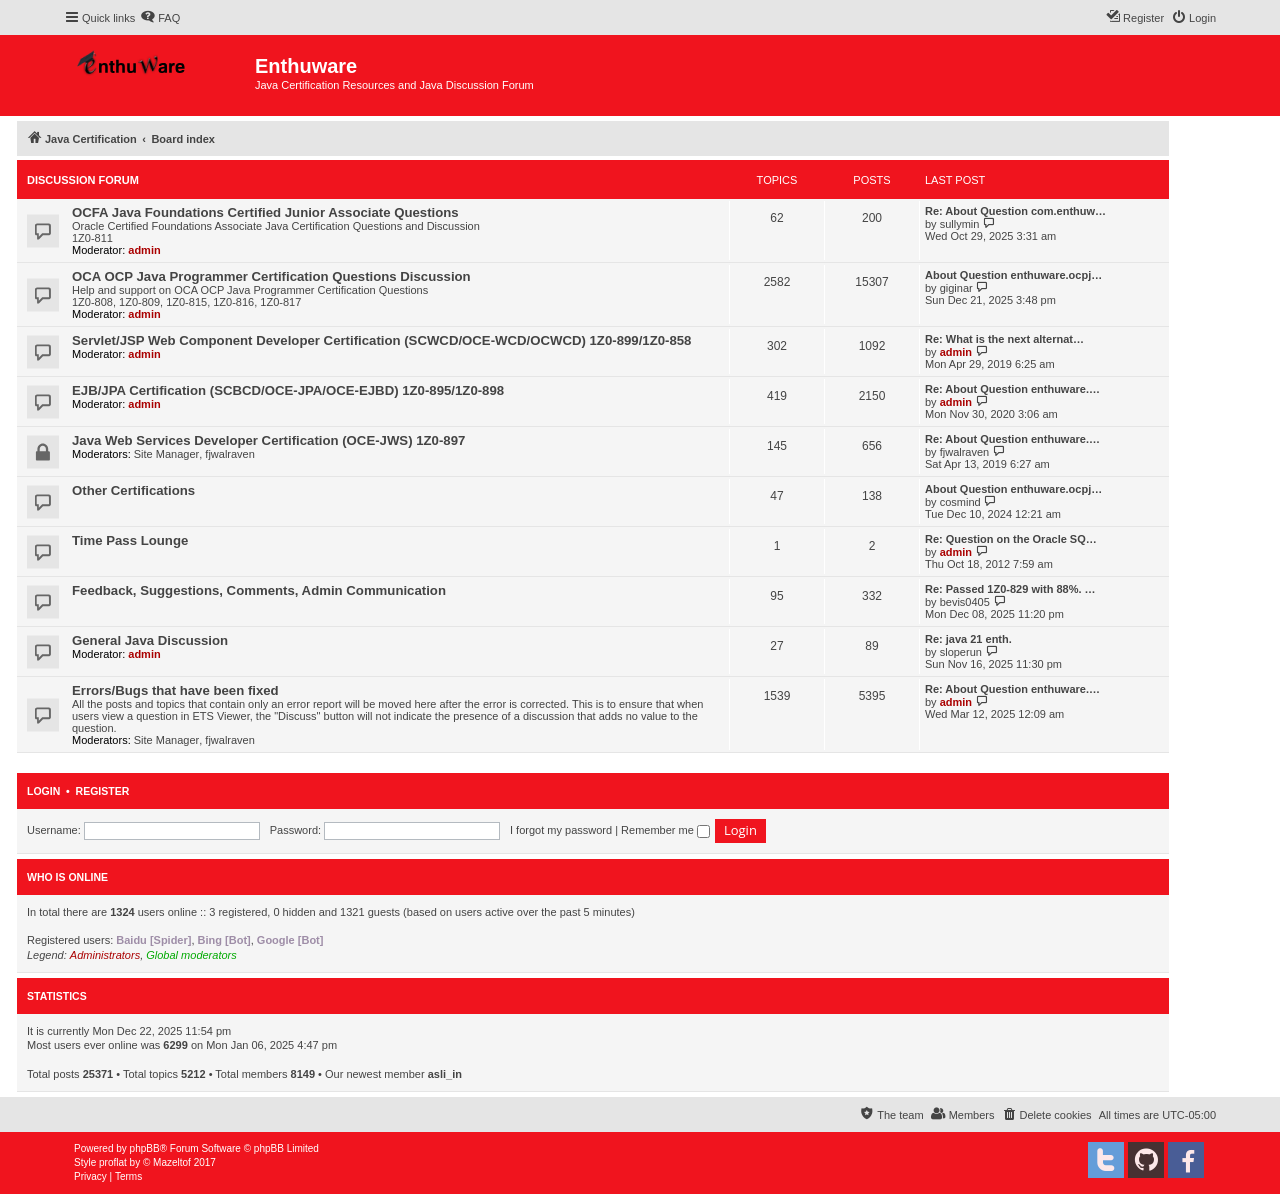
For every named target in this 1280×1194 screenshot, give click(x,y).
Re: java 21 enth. (968, 639)
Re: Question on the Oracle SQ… (1011, 539)
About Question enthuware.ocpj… (1013, 275)
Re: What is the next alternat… (1004, 339)
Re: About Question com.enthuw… (1015, 211)
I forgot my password (561, 830)
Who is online (67, 877)
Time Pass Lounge (130, 540)
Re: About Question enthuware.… (1012, 389)
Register (103, 791)
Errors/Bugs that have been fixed (175, 690)
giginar (956, 288)
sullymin (960, 224)
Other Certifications (133, 490)
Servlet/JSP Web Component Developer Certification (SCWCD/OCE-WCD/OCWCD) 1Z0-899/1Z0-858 (381, 340)
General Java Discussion (150, 640)
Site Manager (166, 454)
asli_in (445, 1074)
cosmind (960, 502)
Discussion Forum (83, 180)
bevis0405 (965, 602)
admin (144, 250)
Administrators (105, 955)
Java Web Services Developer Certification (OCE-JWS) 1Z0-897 (268, 440)
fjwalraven (230, 454)
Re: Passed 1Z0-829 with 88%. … (1010, 589)
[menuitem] (160, 18)
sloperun (961, 652)
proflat (113, 1162)
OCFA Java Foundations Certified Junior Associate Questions (265, 212)
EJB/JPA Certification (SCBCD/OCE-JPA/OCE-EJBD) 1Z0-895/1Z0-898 (288, 390)
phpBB (145, 1148)
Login (43, 791)
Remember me (665, 830)
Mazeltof (172, 1162)
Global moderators (191, 955)
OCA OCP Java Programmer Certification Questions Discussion (271, 276)
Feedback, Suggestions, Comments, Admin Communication (259, 590)
